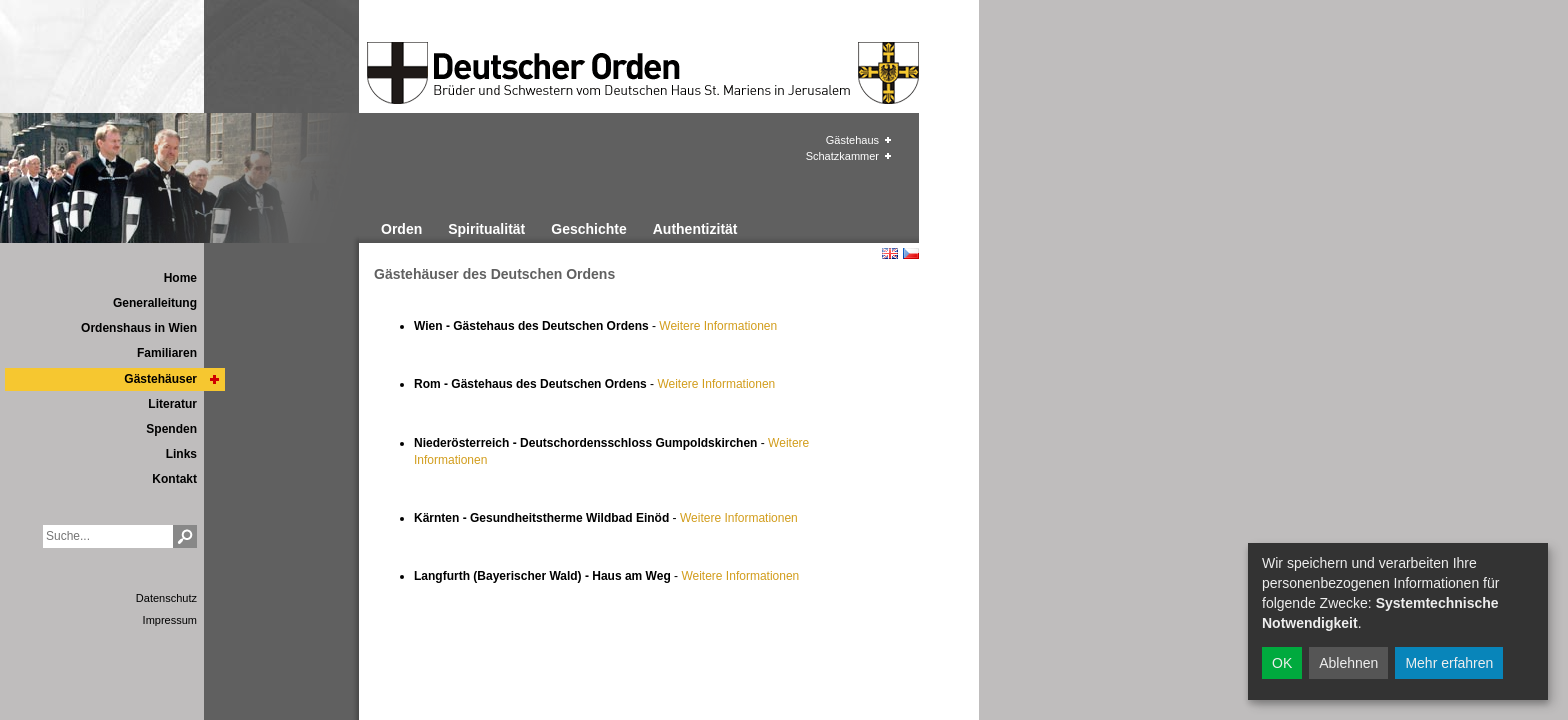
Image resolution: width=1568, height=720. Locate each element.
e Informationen (755, 518)
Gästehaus (852, 140)
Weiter (697, 518)
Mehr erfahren (1449, 663)
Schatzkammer (842, 156)
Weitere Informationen (718, 326)
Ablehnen (1348, 663)
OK (1282, 663)
